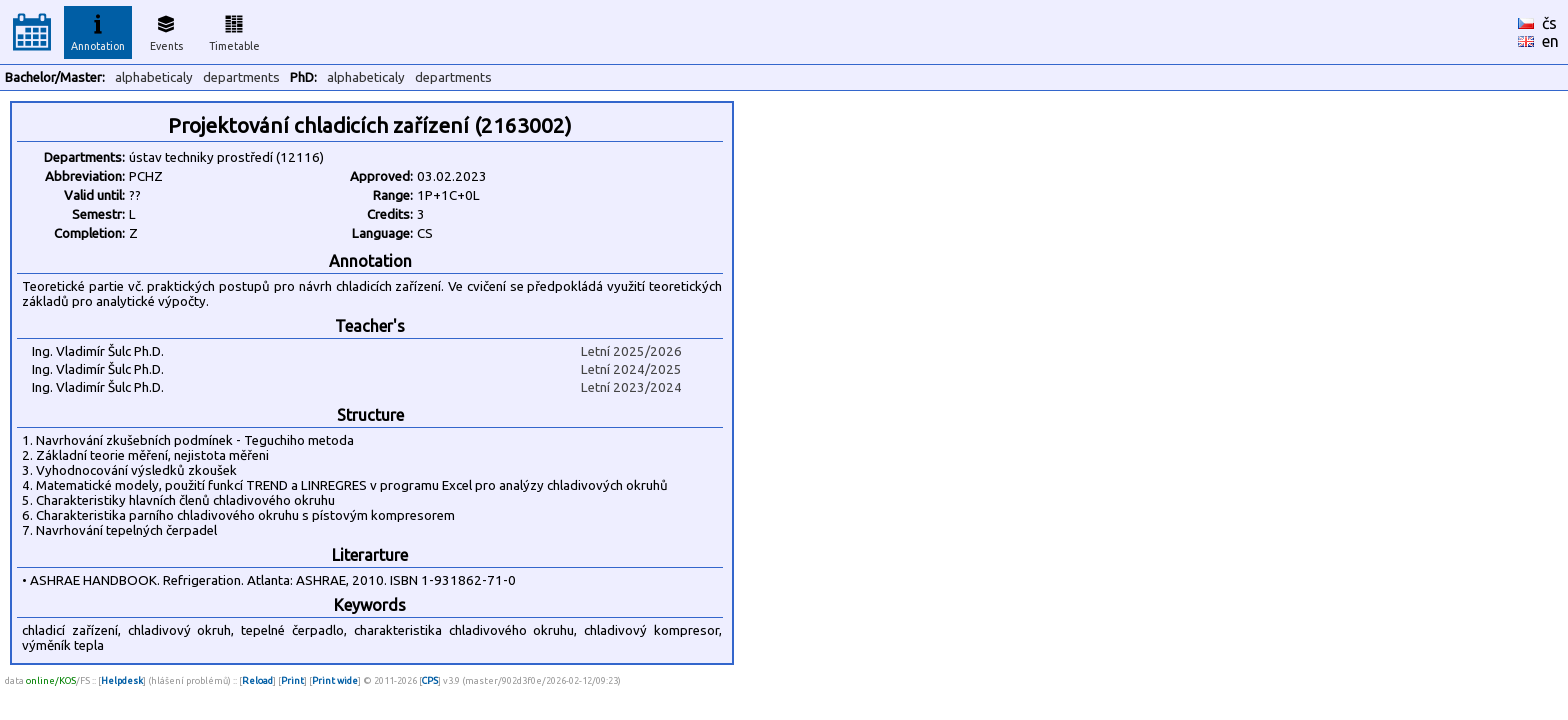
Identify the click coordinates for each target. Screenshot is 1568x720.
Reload (257, 680)
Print (292, 680)
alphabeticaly (154, 77)
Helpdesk (122, 680)
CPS (430, 680)
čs (1549, 23)
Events (166, 30)
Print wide (335, 680)
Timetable (234, 30)
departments (241, 77)
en (1550, 41)
